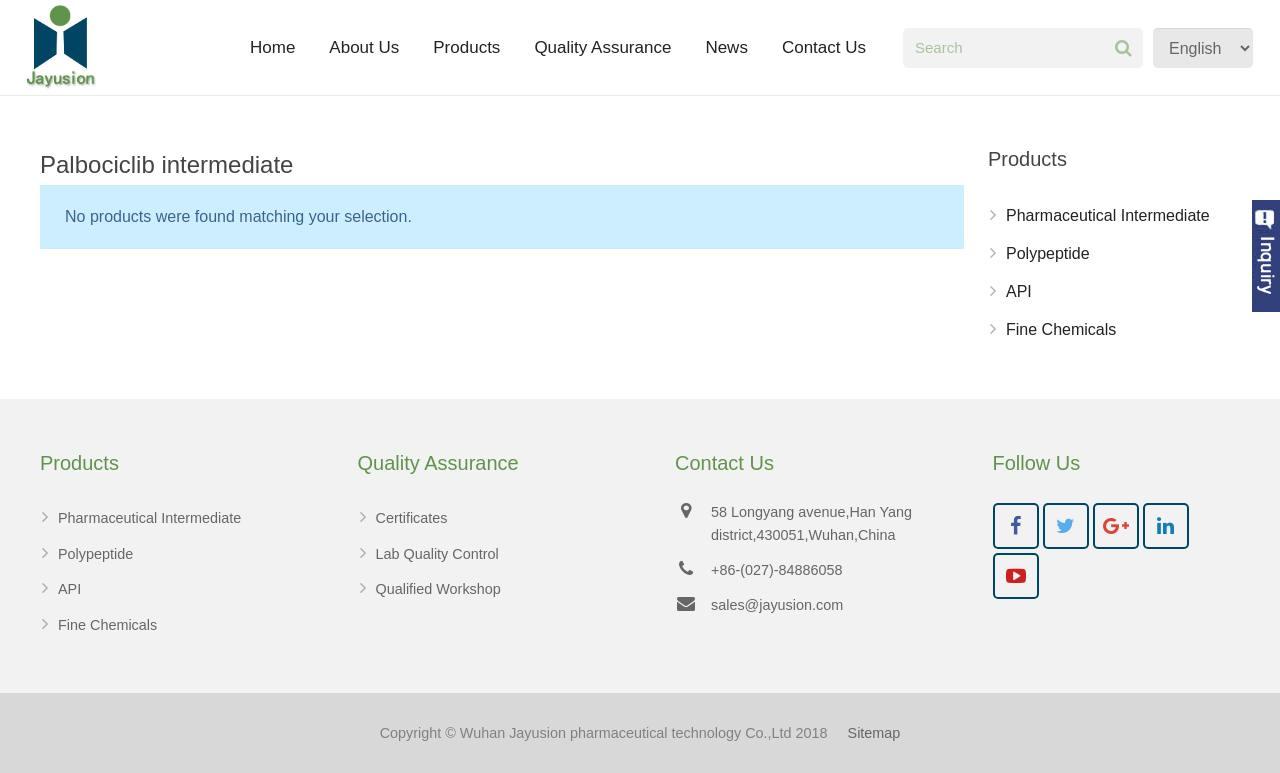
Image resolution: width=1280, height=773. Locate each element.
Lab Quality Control (437, 554)
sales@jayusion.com (777, 605)
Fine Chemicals (1061, 329)
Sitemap (874, 733)
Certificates (412, 518)
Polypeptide (1048, 253)
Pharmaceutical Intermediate (1108, 215)
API (1019, 291)
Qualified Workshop (438, 589)
